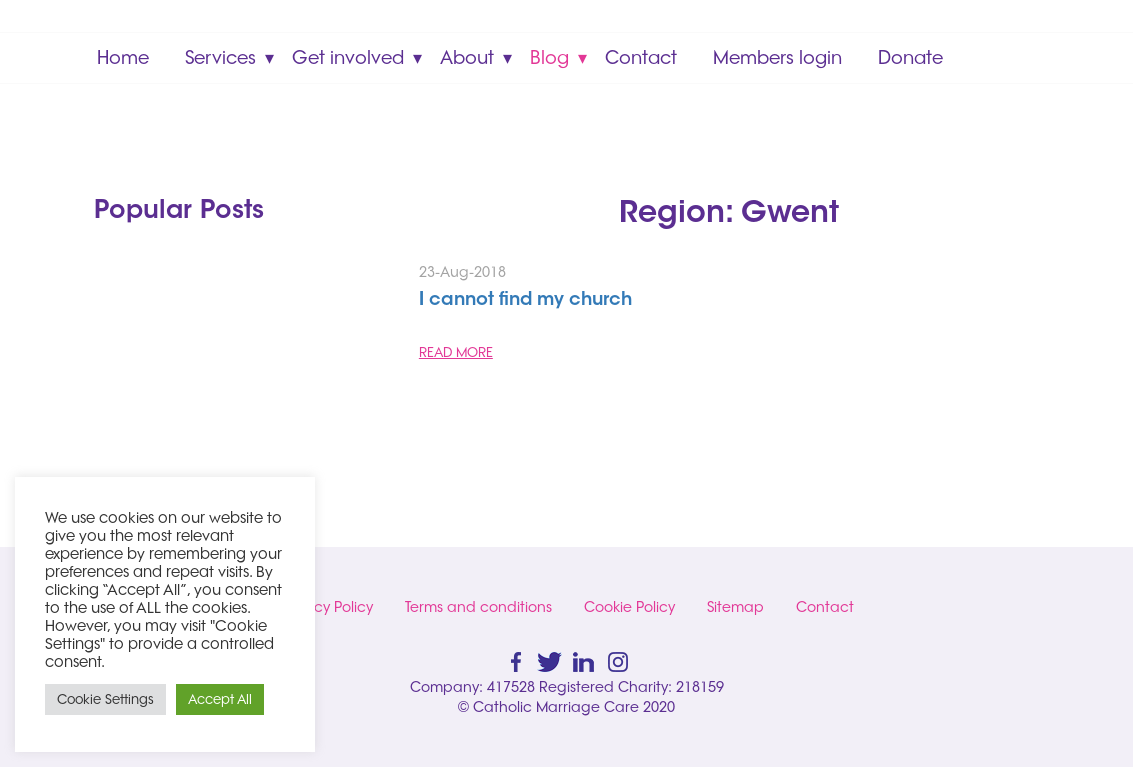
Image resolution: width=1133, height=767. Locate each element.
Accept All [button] (220, 699)
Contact (641, 57)
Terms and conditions (478, 607)
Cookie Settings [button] (105, 699)
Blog (549, 57)
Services (220, 57)
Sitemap (735, 607)
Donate (910, 57)
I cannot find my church (525, 301)
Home (123, 57)
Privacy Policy (326, 607)
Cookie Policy (629, 607)
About (467, 57)
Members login (777, 57)
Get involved (348, 57)
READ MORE (456, 352)
